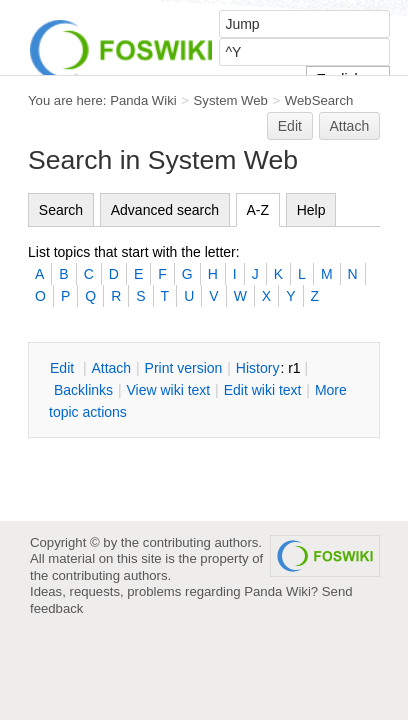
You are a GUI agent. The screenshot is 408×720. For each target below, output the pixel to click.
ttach (111, 368)
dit (64, 368)
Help (311, 210)
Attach (350, 126)
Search (61, 210)
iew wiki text (168, 390)
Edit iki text (263, 390)
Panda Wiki (143, 100)
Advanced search (165, 210)
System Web (231, 100)
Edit (290, 126)
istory (258, 368)
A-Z (258, 210)
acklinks (83, 390)
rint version (184, 368)
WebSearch (319, 100)
